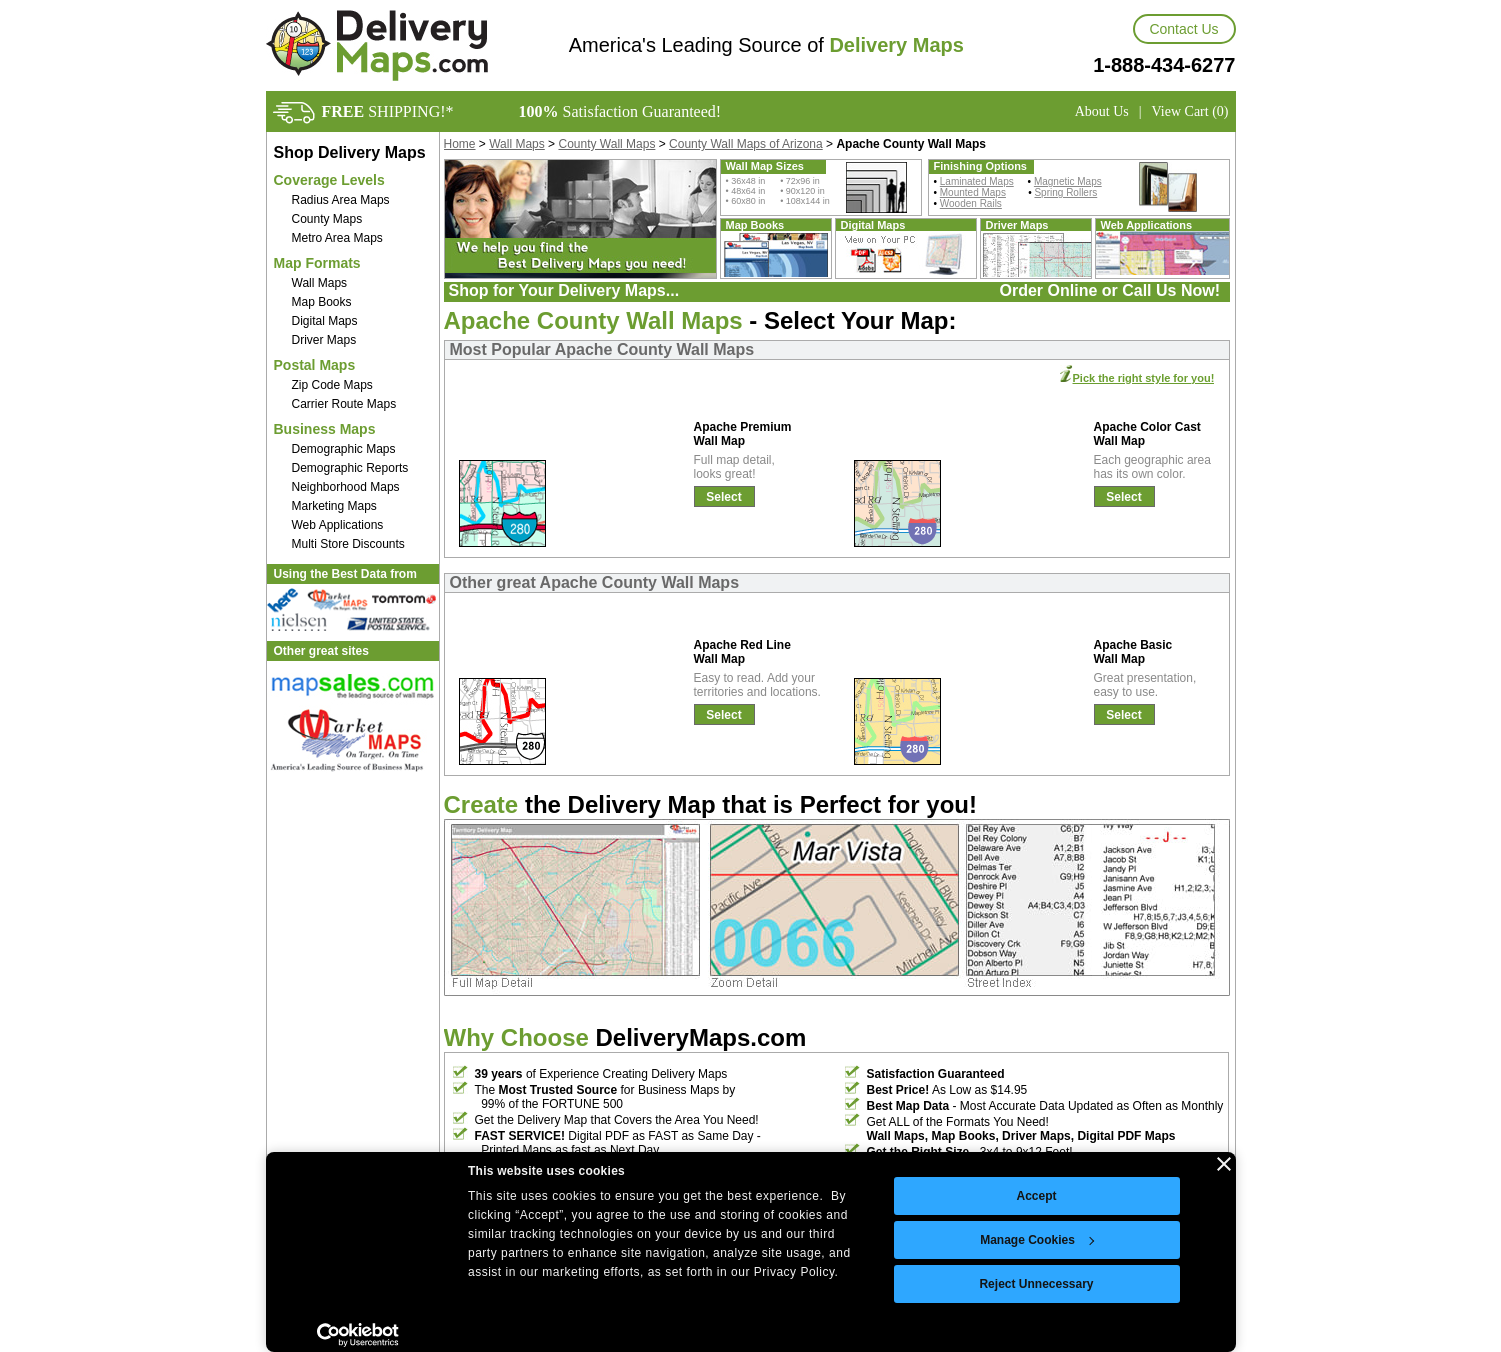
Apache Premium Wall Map (743, 434)
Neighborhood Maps (346, 487)
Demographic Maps (344, 449)
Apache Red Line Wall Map (742, 652)
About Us (1102, 111)
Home (460, 144)
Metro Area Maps (337, 238)
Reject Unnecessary (1036, 1284)
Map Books (322, 302)
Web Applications (338, 525)
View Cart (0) (1190, 111)
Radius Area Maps (341, 200)
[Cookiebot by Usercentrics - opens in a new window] (358, 1335)
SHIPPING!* (388, 111)
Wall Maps (320, 283)
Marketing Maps (334, 506)
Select (723, 497)
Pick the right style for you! (1144, 378)
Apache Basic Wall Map (1133, 652)
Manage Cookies (1037, 1240)
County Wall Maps (606, 144)
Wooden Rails (971, 203)
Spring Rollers (1065, 192)
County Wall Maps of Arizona (746, 144)
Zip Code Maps (332, 385)
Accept (1036, 1196)
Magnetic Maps (1068, 181)
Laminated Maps (977, 181)
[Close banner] (1224, 1164)
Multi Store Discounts (348, 544)
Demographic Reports (350, 468)
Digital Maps (325, 321)
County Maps (327, 219)
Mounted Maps (973, 192)
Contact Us (1183, 29)
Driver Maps (324, 340)
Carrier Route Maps (344, 404)
